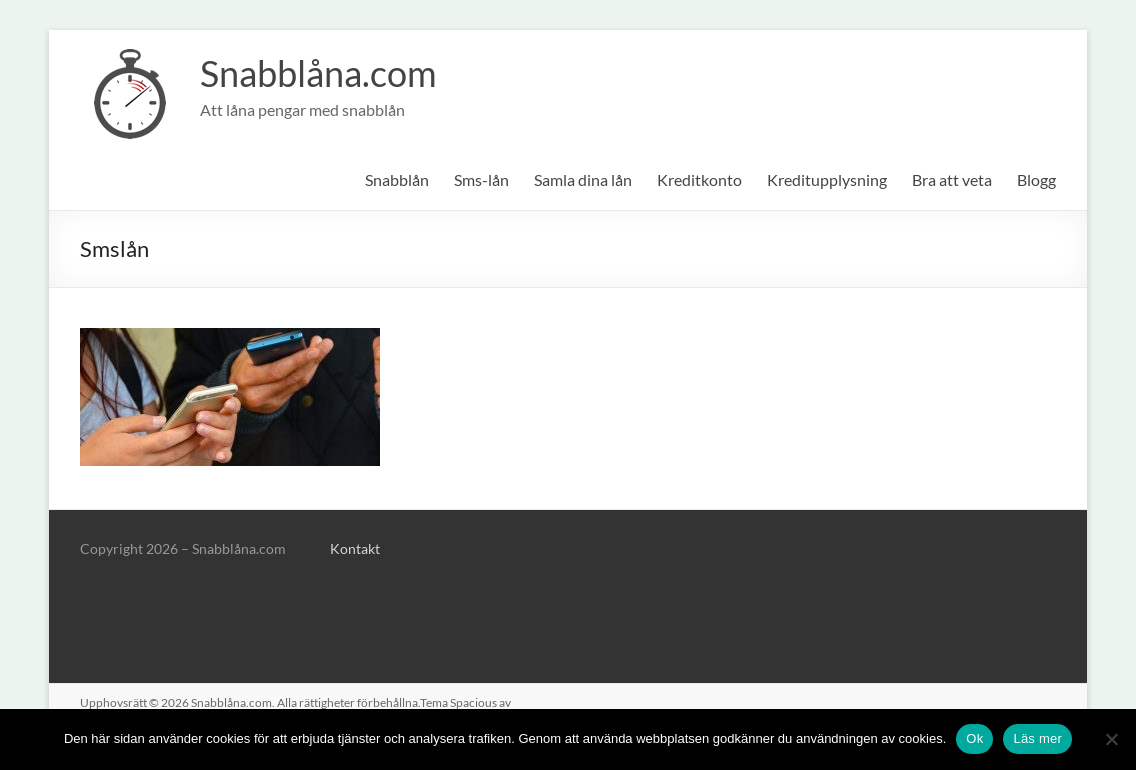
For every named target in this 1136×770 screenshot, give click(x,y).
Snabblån (397, 179)
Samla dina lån (583, 179)
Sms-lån (481, 179)
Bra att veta (952, 179)
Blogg (1036, 179)
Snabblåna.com (318, 73)
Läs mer (1037, 738)
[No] (1111, 739)
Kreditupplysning (827, 179)
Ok (974, 738)
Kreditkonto (699, 179)
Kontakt (355, 548)
